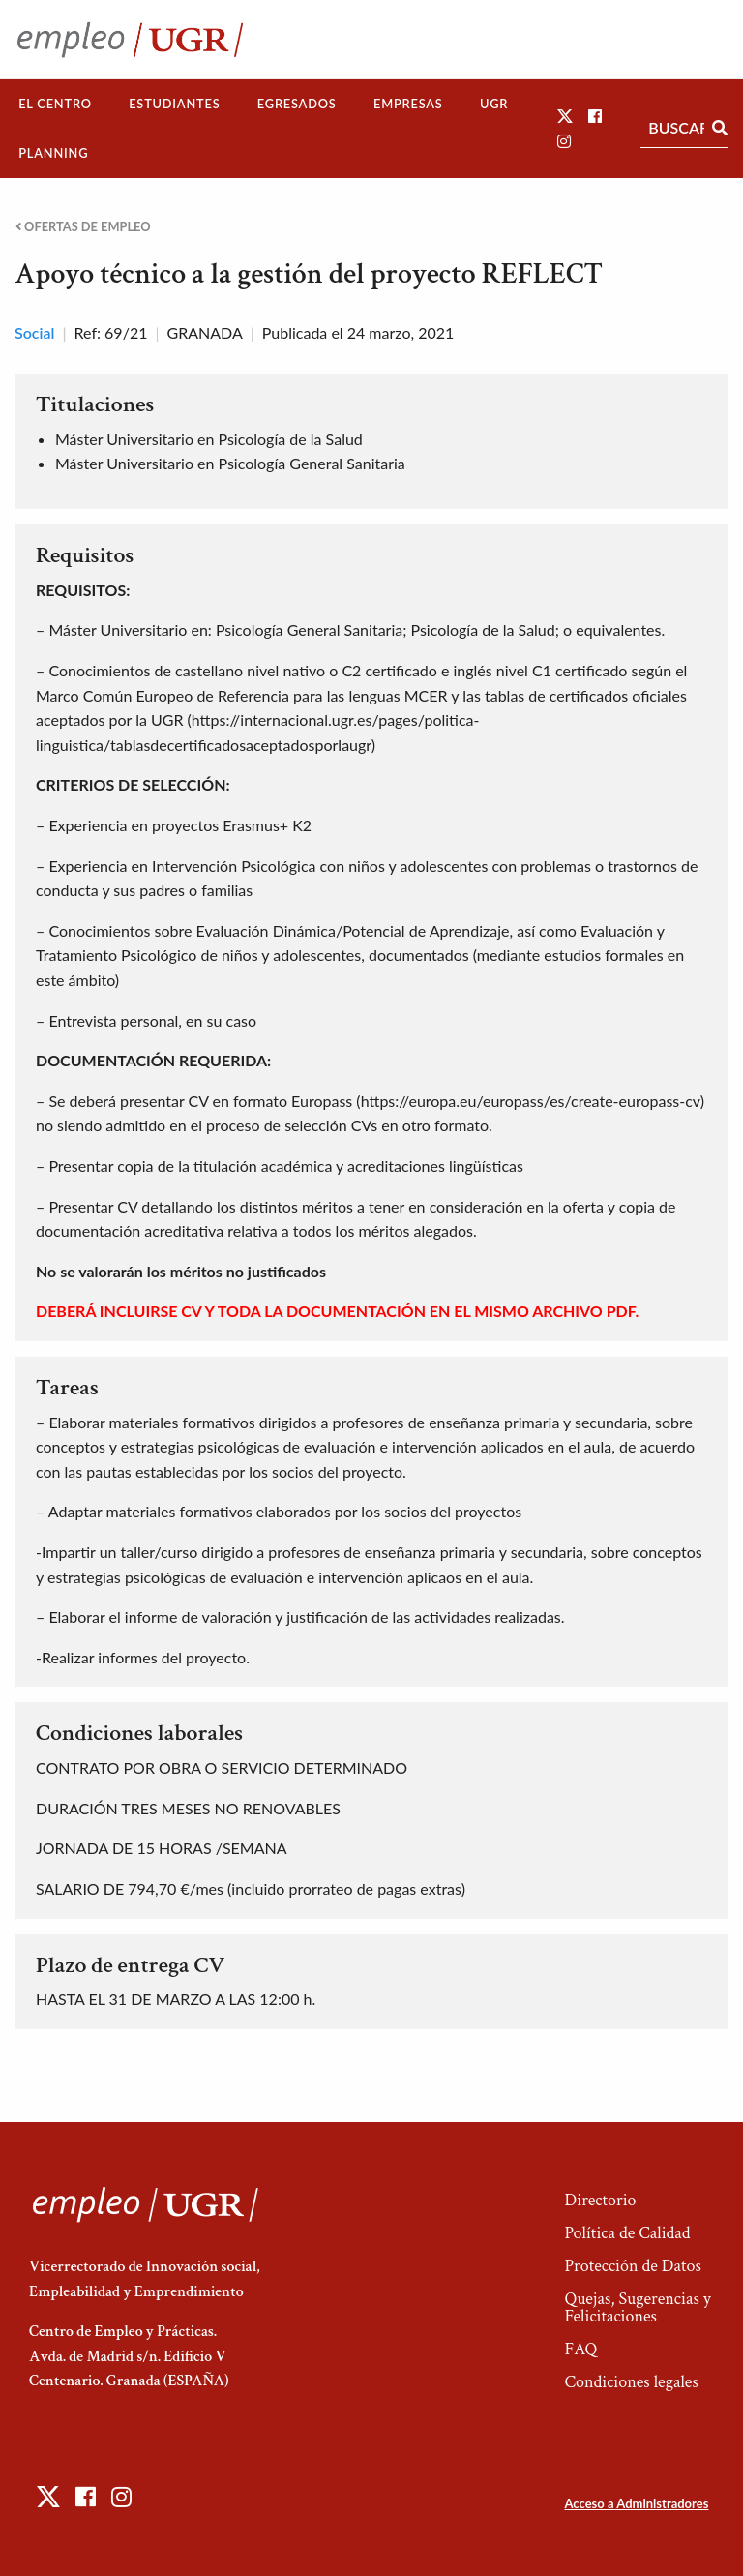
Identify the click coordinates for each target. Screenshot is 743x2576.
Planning (53, 153)
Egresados (297, 103)
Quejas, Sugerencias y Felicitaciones (637, 2307)
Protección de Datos (632, 2266)
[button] (565, 115)
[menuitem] (55, 104)
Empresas (408, 103)
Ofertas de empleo (83, 227)
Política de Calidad (627, 2233)
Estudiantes (174, 103)
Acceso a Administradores (636, 2503)
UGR (494, 103)
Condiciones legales (631, 2382)
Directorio (600, 2200)
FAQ (580, 2349)
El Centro (55, 103)
